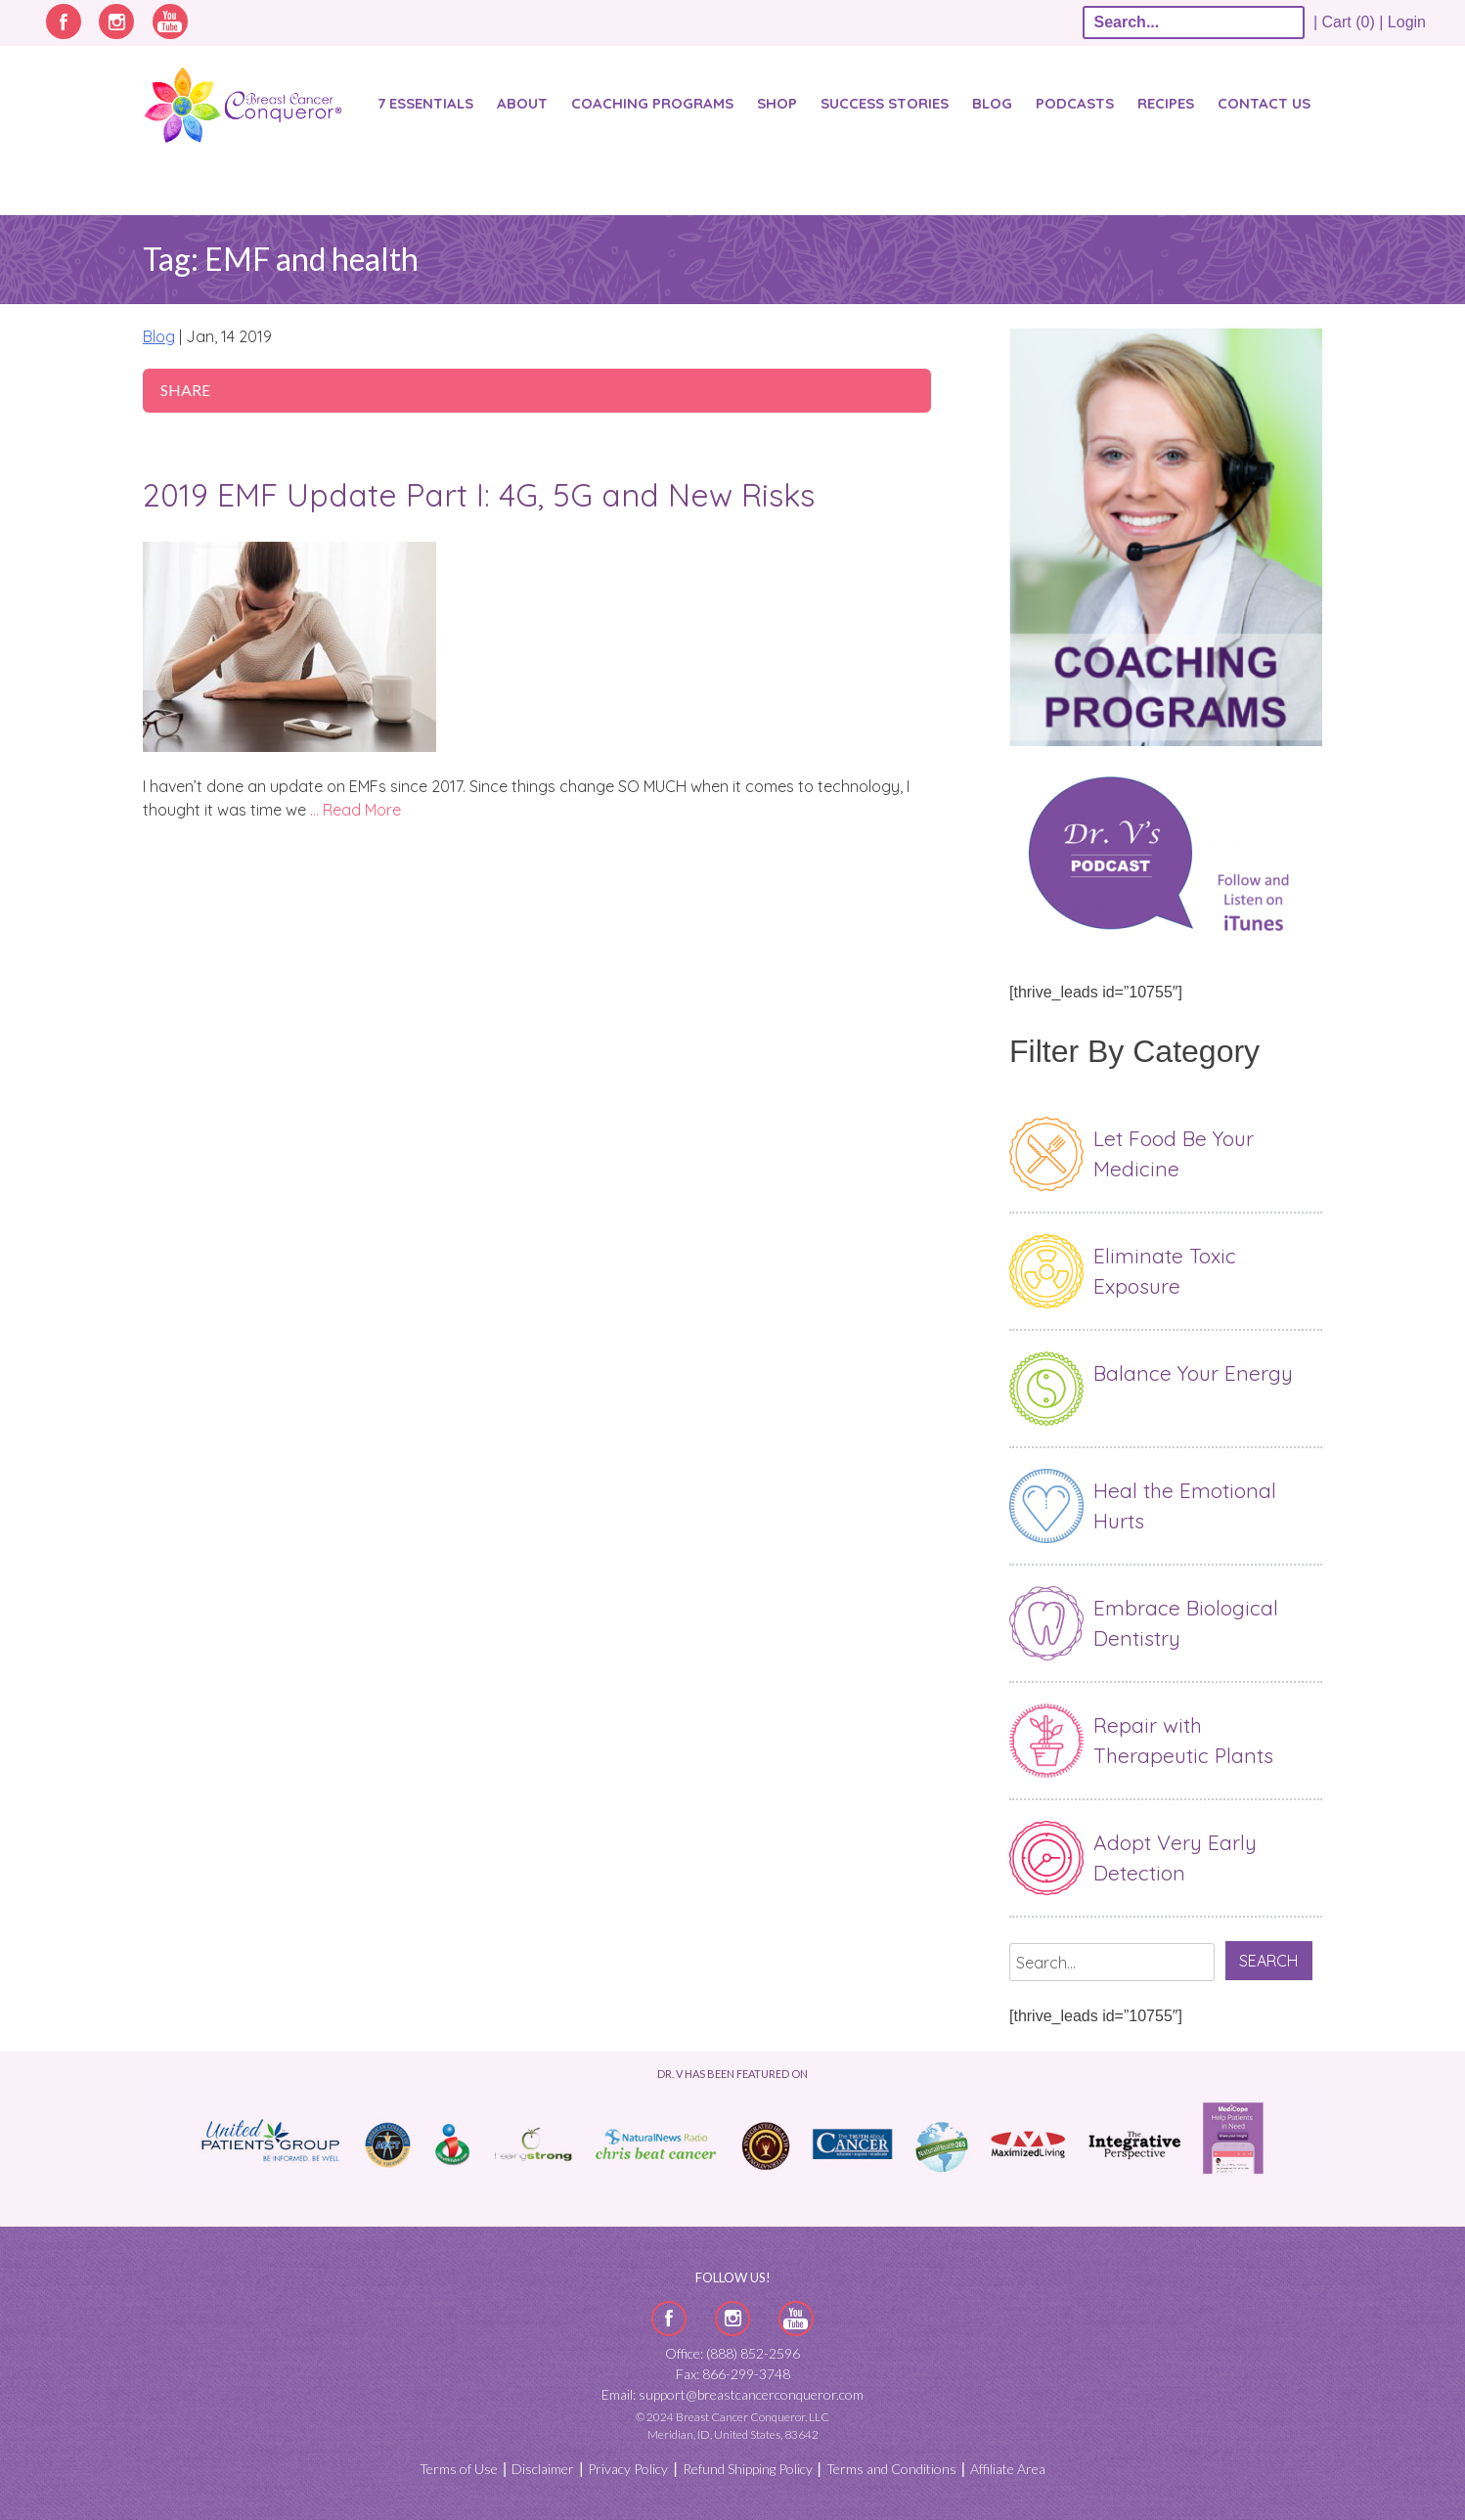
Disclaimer (542, 2468)
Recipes (1165, 103)
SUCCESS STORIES (885, 103)
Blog (992, 103)
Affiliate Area (1007, 2468)
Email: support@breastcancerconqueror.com (732, 2394)
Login (1407, 22)
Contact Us (1264, 103)
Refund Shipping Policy (748, 2468)
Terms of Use (459, 2468)
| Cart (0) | (1349, 22)
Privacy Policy (628, 2468)
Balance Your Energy (1193, 1373)
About (522, 103)
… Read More (355, 809)
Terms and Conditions (891, 2468)
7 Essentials (425, 103)
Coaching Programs (652, 103)
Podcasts (1075, 103)
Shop (777, 103)
